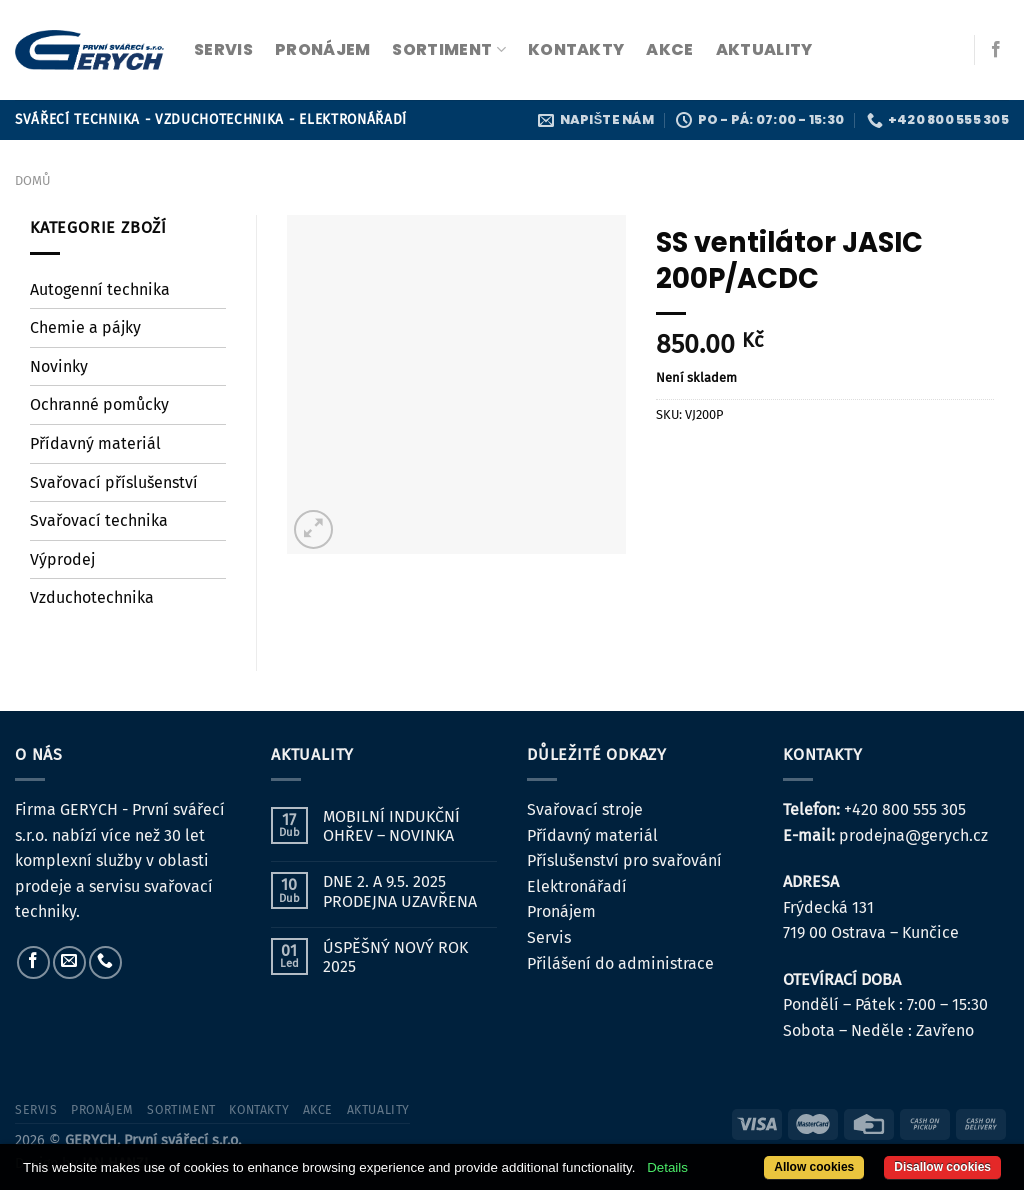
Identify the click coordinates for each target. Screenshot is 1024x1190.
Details (667, 1167)
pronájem (323, 49)
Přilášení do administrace (620, 963)
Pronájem (561, 911)
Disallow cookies (942, 1167)
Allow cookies (814, 1167)
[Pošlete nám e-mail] (69, 962)
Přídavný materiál (95, 443)
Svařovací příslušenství (114, 482)
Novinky (59, 366)
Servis (549, 937)
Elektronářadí (577, 886)
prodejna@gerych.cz (913, 835)
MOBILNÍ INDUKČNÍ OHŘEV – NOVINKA (391, 826)
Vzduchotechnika (92, 597)
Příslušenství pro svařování (624, 860)
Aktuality (764, 49)
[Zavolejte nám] (105, 962)
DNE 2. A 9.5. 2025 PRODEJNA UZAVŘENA (400, 891)
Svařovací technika (99, 520)
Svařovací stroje (585, 809)
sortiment (448, 49)
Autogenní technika (100, 289)
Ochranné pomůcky (99, 404)
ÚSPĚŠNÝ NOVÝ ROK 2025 (395, 957)
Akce (669, 49)
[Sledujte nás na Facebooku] (996, 50)
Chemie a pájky (85, 327)
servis (223, 49)
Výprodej (62, 559)
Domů (32, 180)
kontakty (576, 49)
